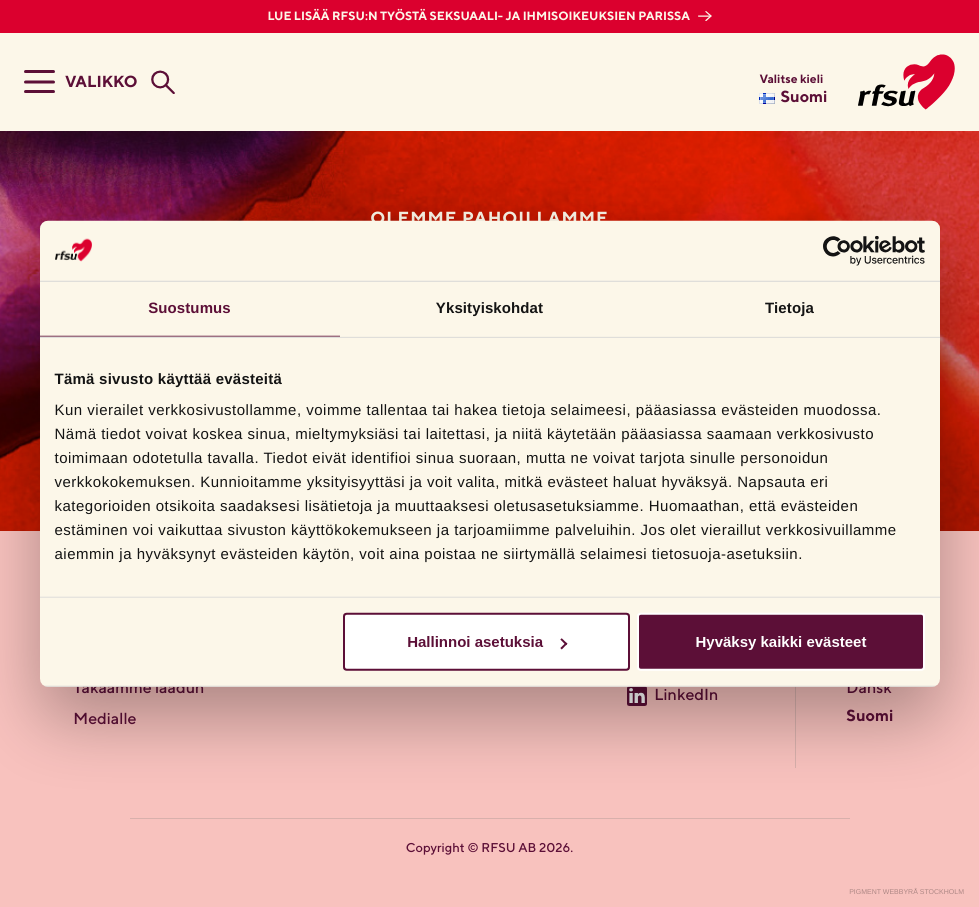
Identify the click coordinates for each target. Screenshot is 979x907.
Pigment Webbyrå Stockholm (906, 892)
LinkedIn (686, 696)
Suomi (869, 717)
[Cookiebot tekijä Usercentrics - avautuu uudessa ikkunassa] (837, 250)
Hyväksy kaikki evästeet (780, 641)
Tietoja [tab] (789, 307)
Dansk (868, 689)
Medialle (104, 720)
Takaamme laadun (138, 689)
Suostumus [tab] (189, 307)
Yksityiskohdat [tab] (489, 307)
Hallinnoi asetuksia (487, 641)
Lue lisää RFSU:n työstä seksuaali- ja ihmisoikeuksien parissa (479, 17)
